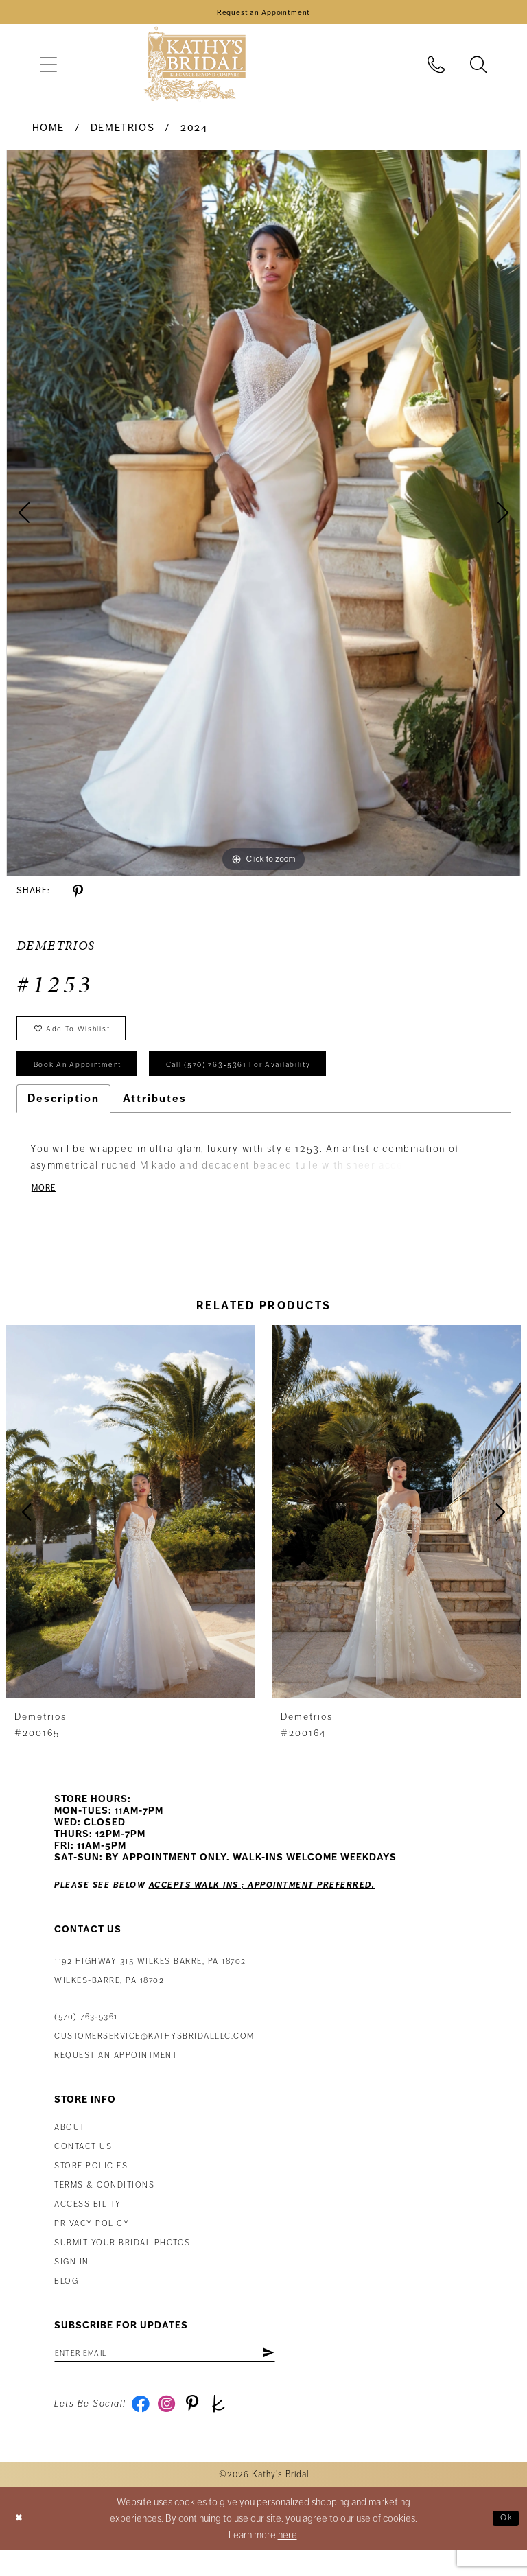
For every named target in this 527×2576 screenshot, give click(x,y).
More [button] (46, 1206)
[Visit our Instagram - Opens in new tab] (172, 2427)
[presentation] (130, 1531)
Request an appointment (115, 2075)
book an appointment (88, 1079)
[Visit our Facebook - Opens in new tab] (142, 2427)
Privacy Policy (91, 2243)
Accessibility (87, 2223)
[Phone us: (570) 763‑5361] (436, 69)
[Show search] (479, 69)
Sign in (71, 2281)
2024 (193, 132)
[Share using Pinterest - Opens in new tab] (78, 896)
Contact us (83, 2166)
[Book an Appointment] (263, 14)
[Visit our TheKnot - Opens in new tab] (231, 2427)
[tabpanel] (263, 517)
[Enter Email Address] (184, 2373)
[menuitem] (48, 69)
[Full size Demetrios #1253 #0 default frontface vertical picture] (263, 517)
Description (63, 1115)
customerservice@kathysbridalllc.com (154, 2055)
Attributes (155, 1115)
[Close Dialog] (21, 2545)
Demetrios (123, 132)
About (69, 2147)
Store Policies (91, 2185)
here (287, 2561)
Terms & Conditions (104, 2204)
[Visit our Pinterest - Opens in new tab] (201, 2427)
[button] (48, 69)
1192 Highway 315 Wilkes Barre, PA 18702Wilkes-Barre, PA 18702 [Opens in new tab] (150, 1990)
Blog (66, 2300)
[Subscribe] (306, 2373)
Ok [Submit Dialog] (504, 2544)
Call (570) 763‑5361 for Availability (279, 1079)
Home (48, 132)
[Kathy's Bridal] (194, 69)
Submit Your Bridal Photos (122, 2262)
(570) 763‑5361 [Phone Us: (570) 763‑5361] (86, 2036)
